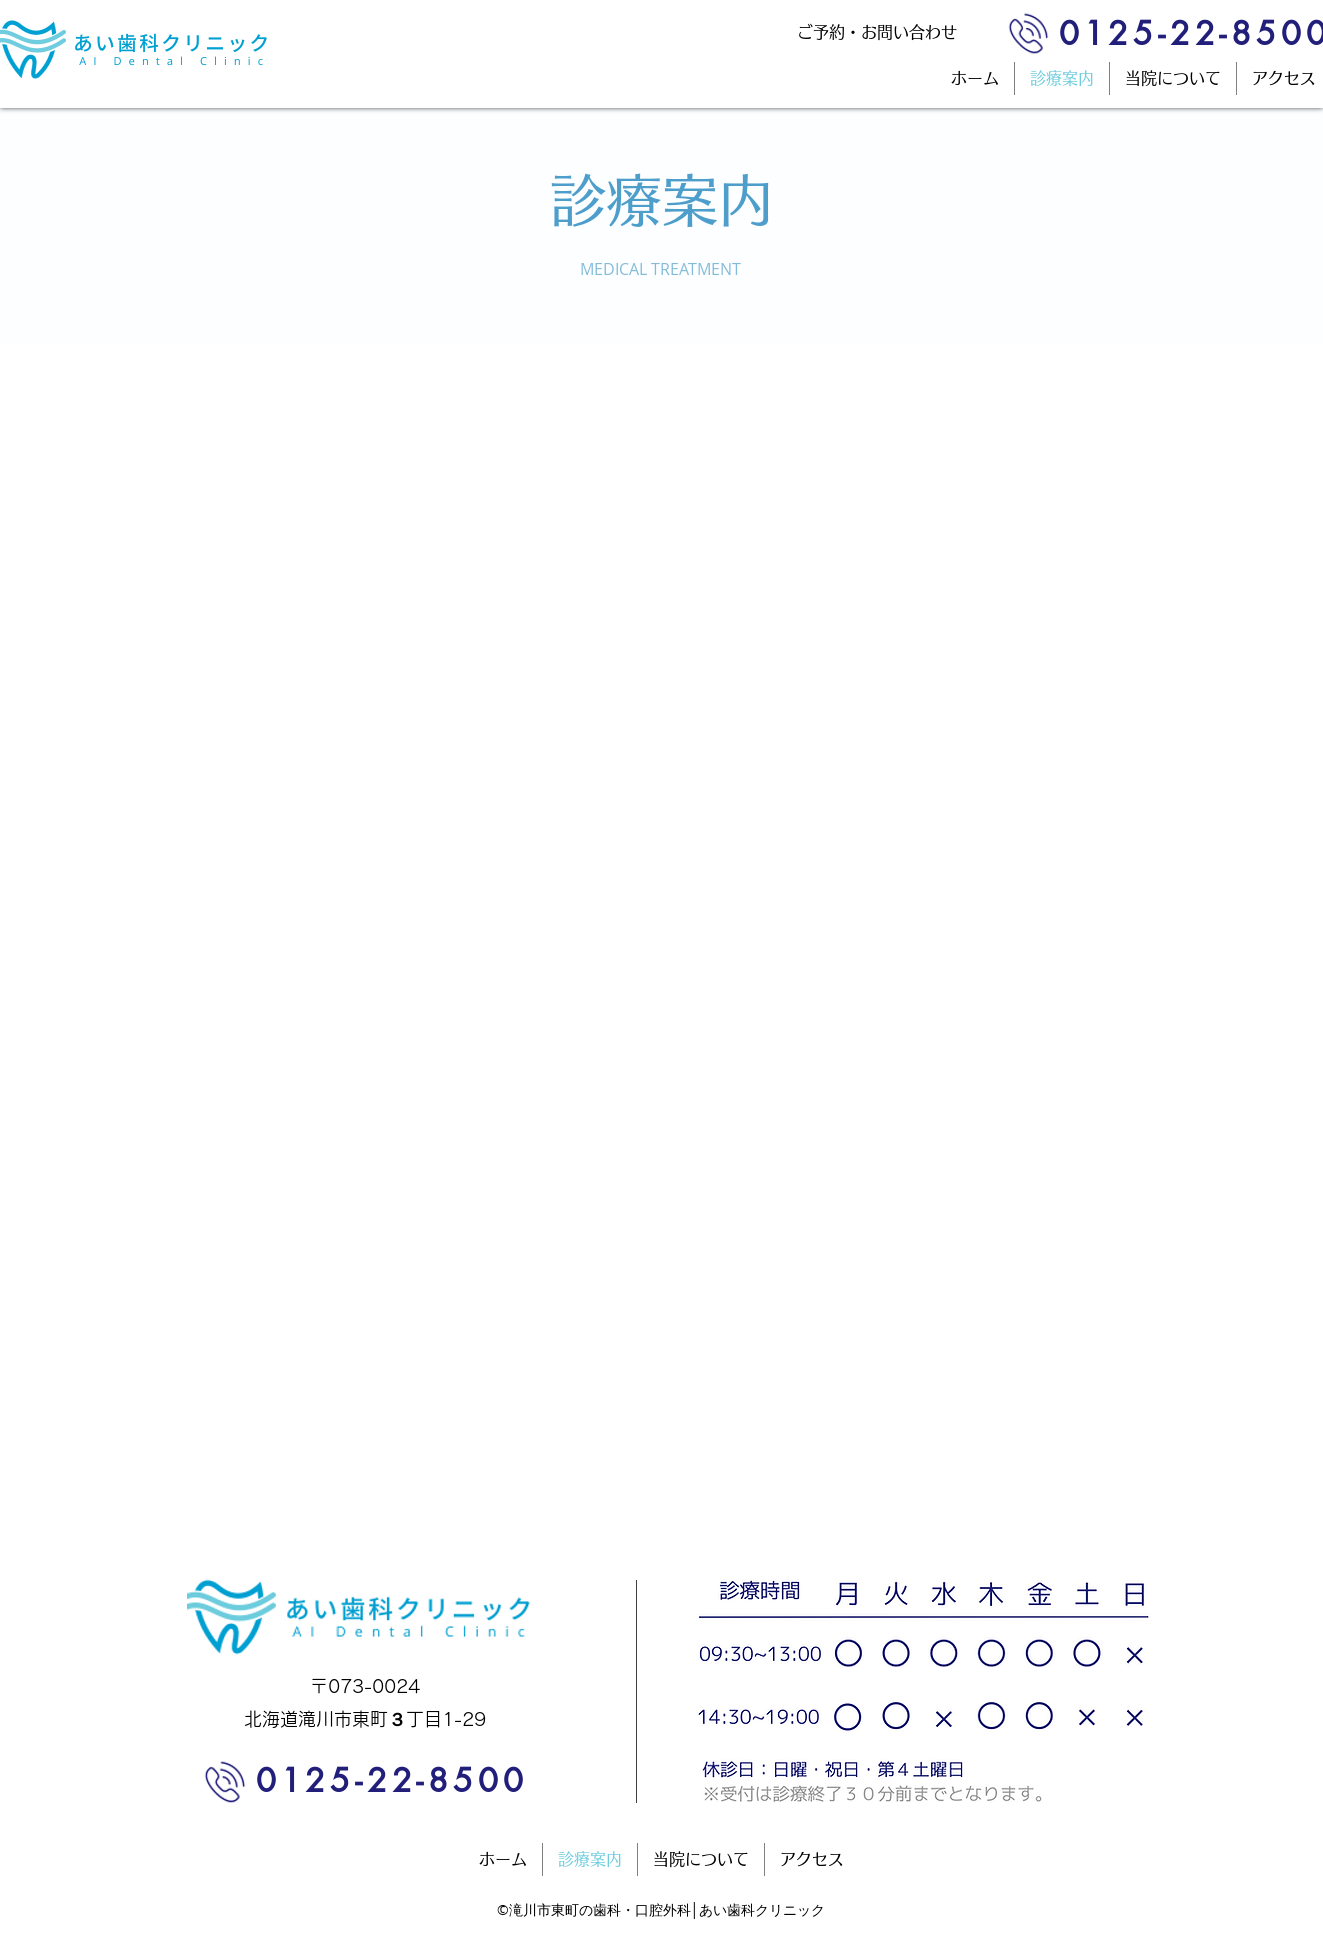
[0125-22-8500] (387, 1781)
